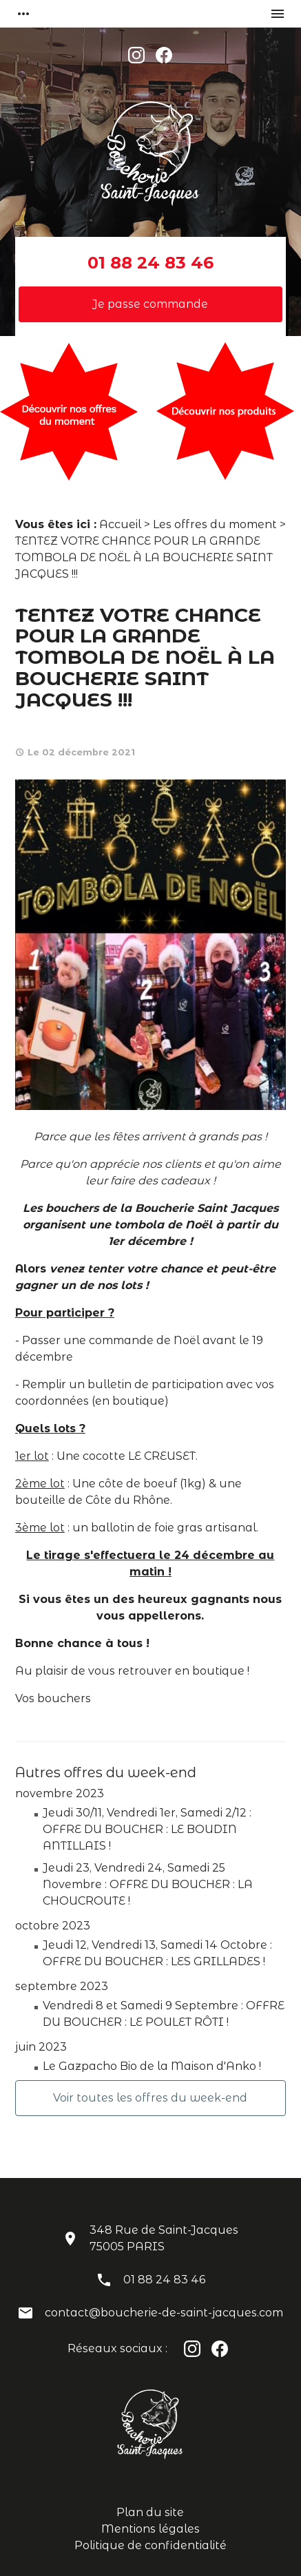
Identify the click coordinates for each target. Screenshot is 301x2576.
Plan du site (150, 2512)
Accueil (120, 524)
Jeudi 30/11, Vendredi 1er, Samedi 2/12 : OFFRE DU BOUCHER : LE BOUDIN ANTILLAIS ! (147, 1829)
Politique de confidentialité (150, 2545)
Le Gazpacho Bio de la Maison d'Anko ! (152, 2066)
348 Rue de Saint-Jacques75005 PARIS (164, 2238)
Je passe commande (150, 304)
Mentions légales (150, 2528)
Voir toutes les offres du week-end (150, 2097)
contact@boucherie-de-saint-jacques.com (164, 2312)
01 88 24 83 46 (150, 263)
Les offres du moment (215, 524)
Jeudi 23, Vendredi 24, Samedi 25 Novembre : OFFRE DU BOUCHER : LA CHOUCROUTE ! (148, 1884)
